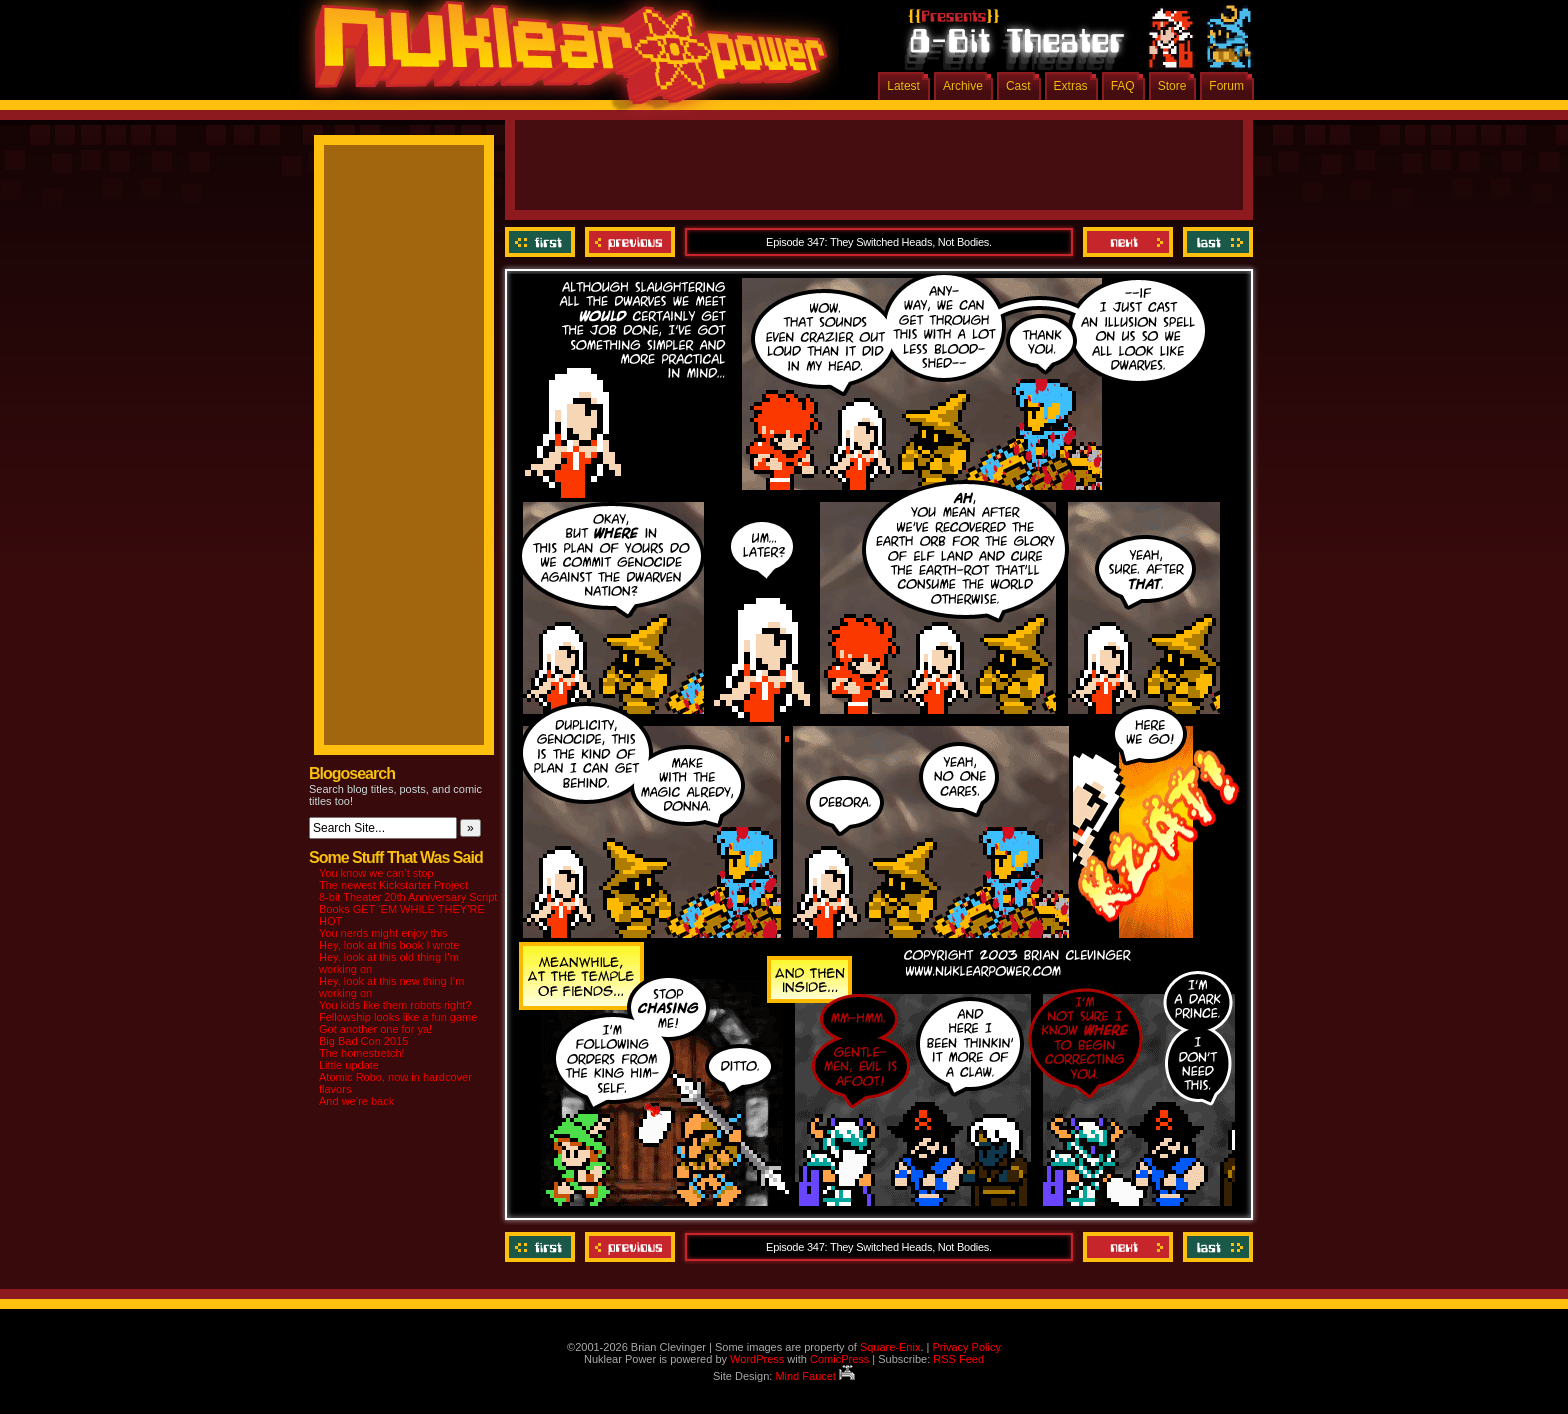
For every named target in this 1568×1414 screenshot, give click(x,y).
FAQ (1123, 86)
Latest (903, 86)
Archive (963, 86)
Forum (1226, 86)
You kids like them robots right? (395, 1005)
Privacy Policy (966, 1347)
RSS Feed (958, 1359)
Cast (1018, 86)
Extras (1071, 86)
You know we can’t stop (376, 873)
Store (1172, 86)
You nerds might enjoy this (383, 933)
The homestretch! (362, 1053)
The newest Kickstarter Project (393, 885)
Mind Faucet (815, 1376)
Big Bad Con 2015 (363, 1041)
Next (1128, 242)
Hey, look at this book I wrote (389, 945)
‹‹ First (542, 242)
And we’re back (356, 1101)
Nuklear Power (564, 60)
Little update (349, 1065)
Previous (630, 242)
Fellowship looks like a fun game (398, 1017)
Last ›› (1215, 242)
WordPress (757, 1359)
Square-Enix (890, 1347)
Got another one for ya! (375, 1029)
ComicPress (839, 1359)
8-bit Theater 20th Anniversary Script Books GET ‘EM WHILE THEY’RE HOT (408, 909)
